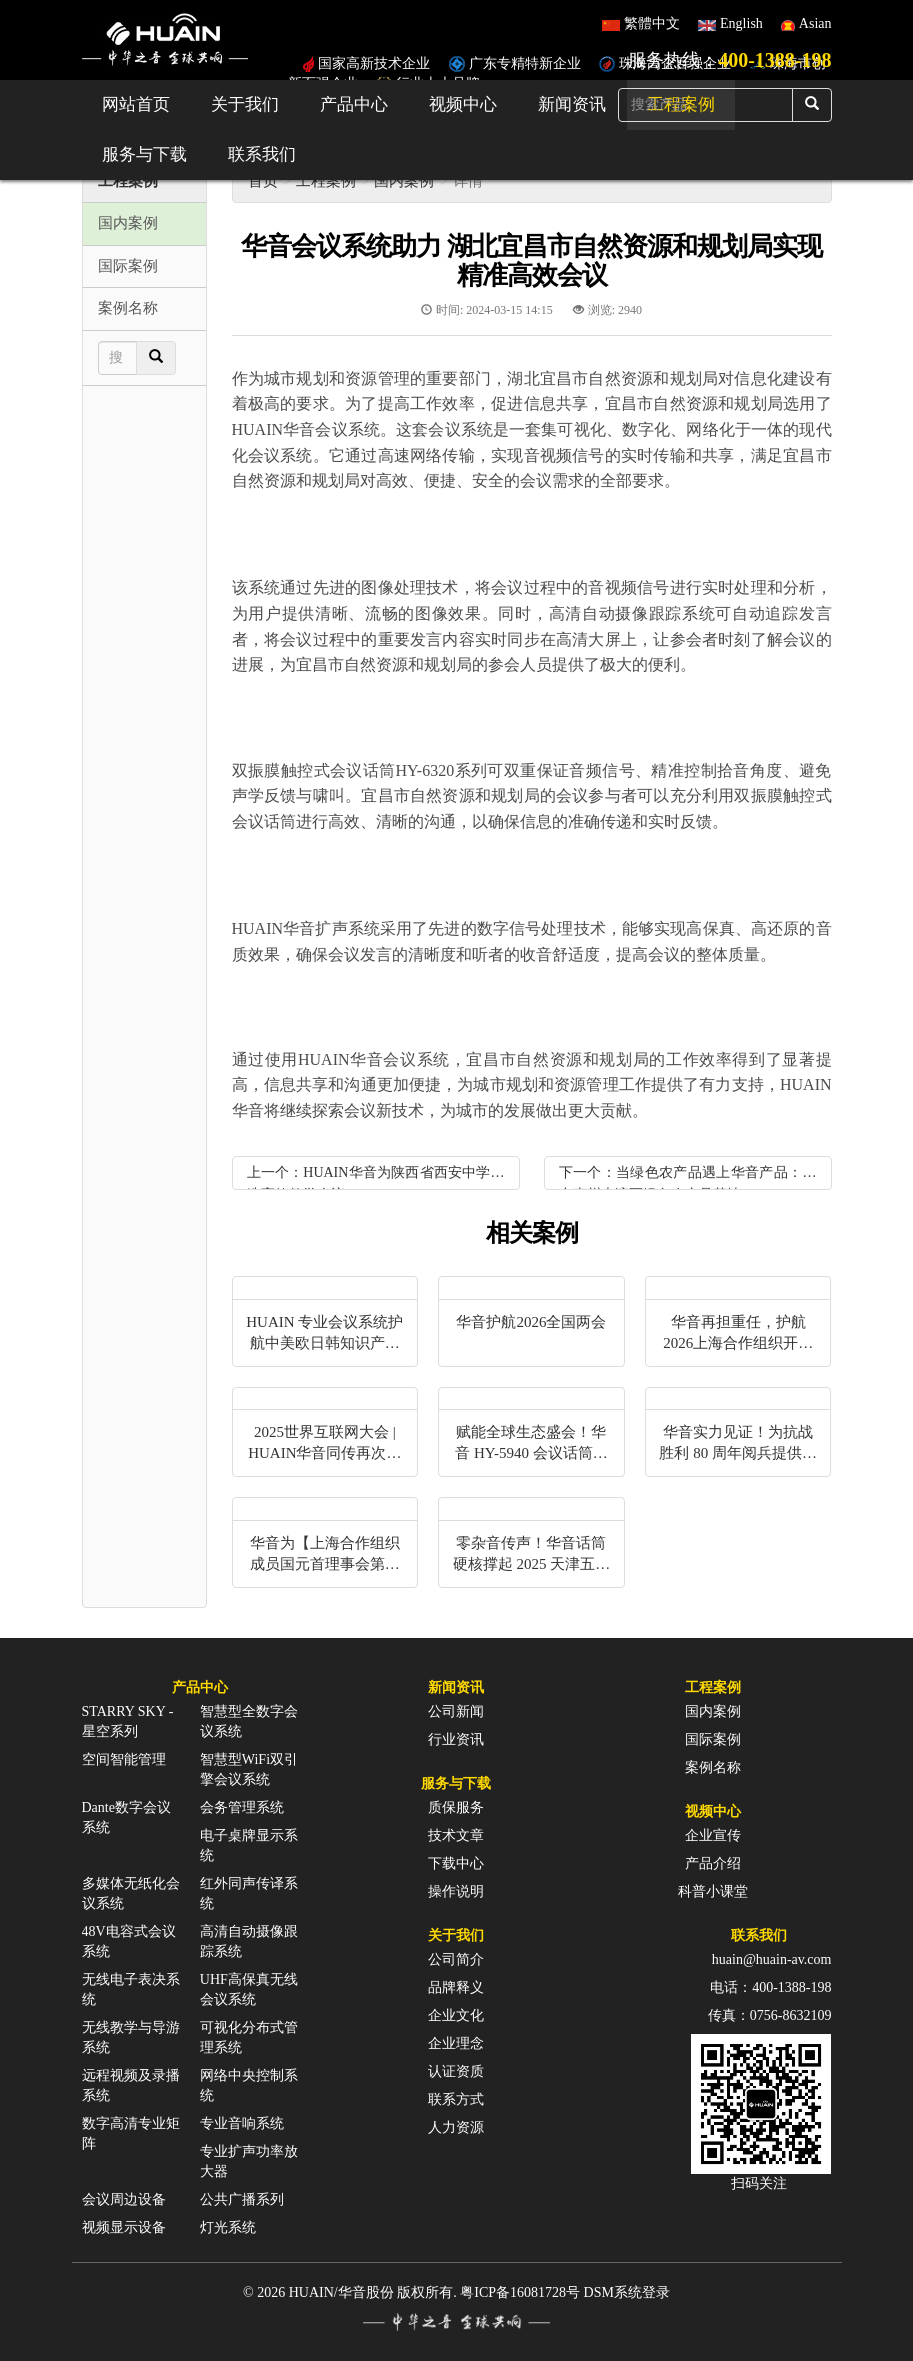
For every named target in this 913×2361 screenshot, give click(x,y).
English (741, 23)
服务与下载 (144, 154)
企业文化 (456, 2015)
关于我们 (245, 104)
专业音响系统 (242, 2123)
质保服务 (456, 1807)
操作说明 (456, 1891)
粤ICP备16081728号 (520, 2292)
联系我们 (262, 154)
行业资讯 (456, 1739)
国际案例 (713, 1739)
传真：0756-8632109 (770, 2015)
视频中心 (463, 104)
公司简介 (456, 1959)
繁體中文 (652, 23)
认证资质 (456, 2071)
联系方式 (456, 2099)
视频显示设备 (124, 2227)
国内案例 (404, 181)
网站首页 (136, 104)
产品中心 (354, 104)
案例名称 (713, 1767)
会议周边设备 (124, 2199)
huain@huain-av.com (772, 1959)
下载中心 (456, 1863)
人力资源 (456, 2127)
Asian (815, 23)
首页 (263, 181)
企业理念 (456, 2043)
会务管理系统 (242, 1807)
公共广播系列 (242, 2199)
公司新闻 (456, 1711)
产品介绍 (713, 1863)
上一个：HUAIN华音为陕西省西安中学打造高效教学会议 (376, 1177)
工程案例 (326, 181)
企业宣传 (713, 1835)
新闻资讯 (572, 104)
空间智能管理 (124, 1759)
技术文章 (456, 1835)
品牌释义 (456, 1987)
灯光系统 (228, 2227)
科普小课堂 (713, 1891)
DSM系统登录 (627, 2292)
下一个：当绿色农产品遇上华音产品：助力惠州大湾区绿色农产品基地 (688, 1177)
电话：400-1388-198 (770, 1987)
